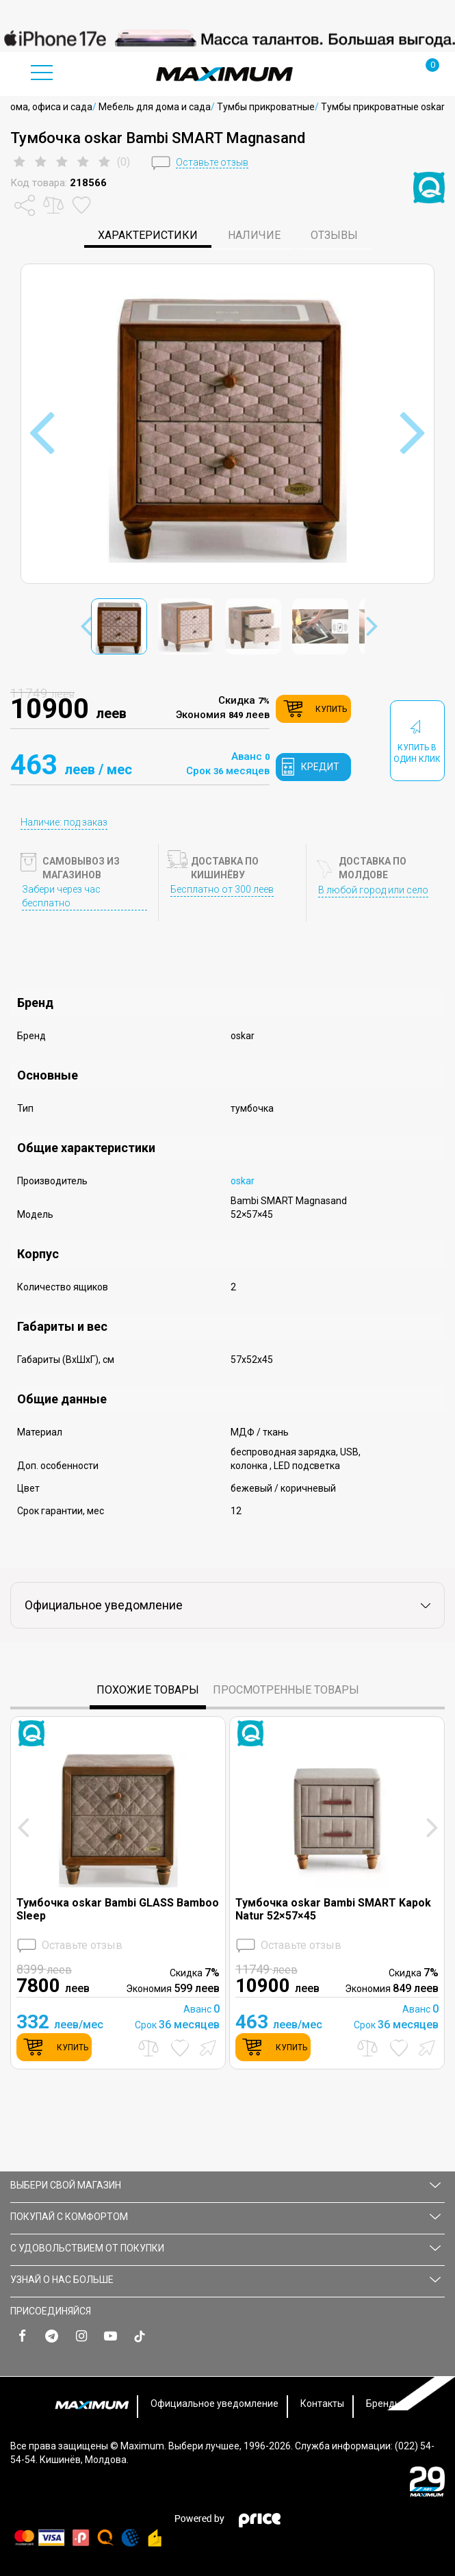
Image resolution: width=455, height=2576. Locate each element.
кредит (320, 766)
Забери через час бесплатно (61, 896)
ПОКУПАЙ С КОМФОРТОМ (225, 2216)
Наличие (254, 235)
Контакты (322, 2403)
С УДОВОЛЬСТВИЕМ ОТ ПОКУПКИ (225, 2248)
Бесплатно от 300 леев (222, 889)
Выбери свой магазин (225, 2185)
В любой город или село (373, 889)
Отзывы (334, 235)
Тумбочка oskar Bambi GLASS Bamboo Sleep (117, 1909)
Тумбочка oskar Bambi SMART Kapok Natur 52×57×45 (333, 1909)
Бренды (384, 2403)
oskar (243, 1180)
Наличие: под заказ (64, 822)
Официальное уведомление (214, 2403)
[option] (227, 38)
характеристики (148, 235)
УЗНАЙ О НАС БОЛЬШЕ (225, 2279)
